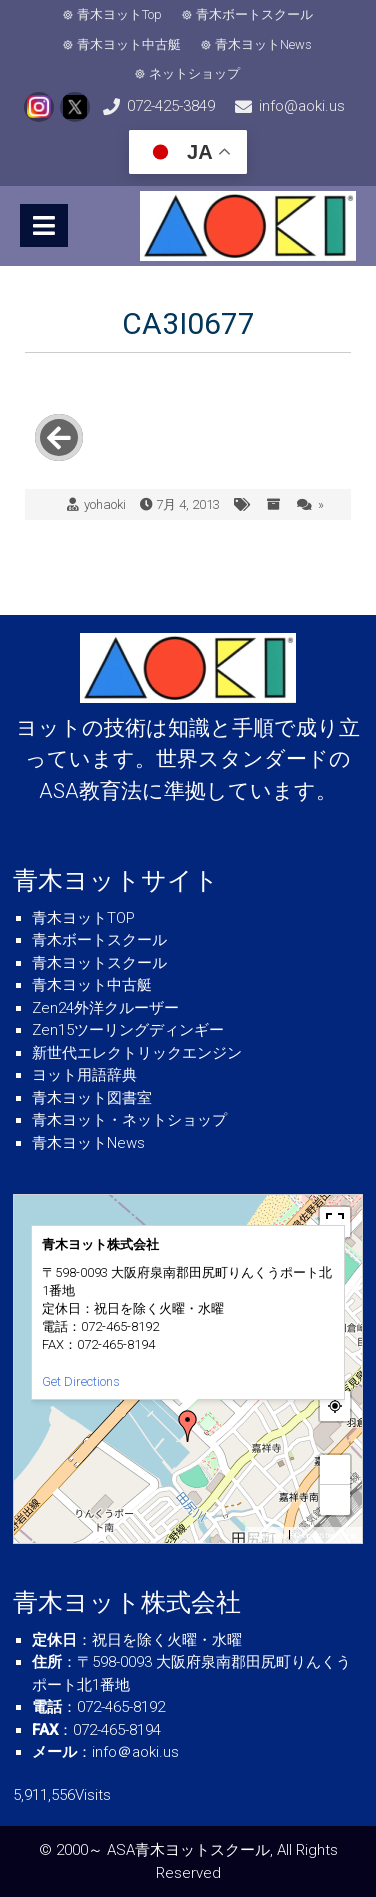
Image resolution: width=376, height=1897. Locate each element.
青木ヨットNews (264, 44)
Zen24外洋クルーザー (105, 1008)
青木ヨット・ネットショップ (129, 1120)
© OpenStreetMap (325, 1535)
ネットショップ (195, 73)
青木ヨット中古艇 (130, 44)
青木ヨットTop (119, 14)
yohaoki (105, 504)
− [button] (336, 1499)
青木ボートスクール (254, 14)
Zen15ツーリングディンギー (128, 1030)
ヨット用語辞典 (84, 1075)
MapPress (267, 1535)
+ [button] (336, 1469)
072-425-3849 (171, 106)
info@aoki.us (302, 106)
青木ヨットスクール (99, 963)
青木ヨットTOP (83, 918)
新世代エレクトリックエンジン (137, 1053)
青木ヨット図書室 (92, 1098)
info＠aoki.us (135, 1752)
